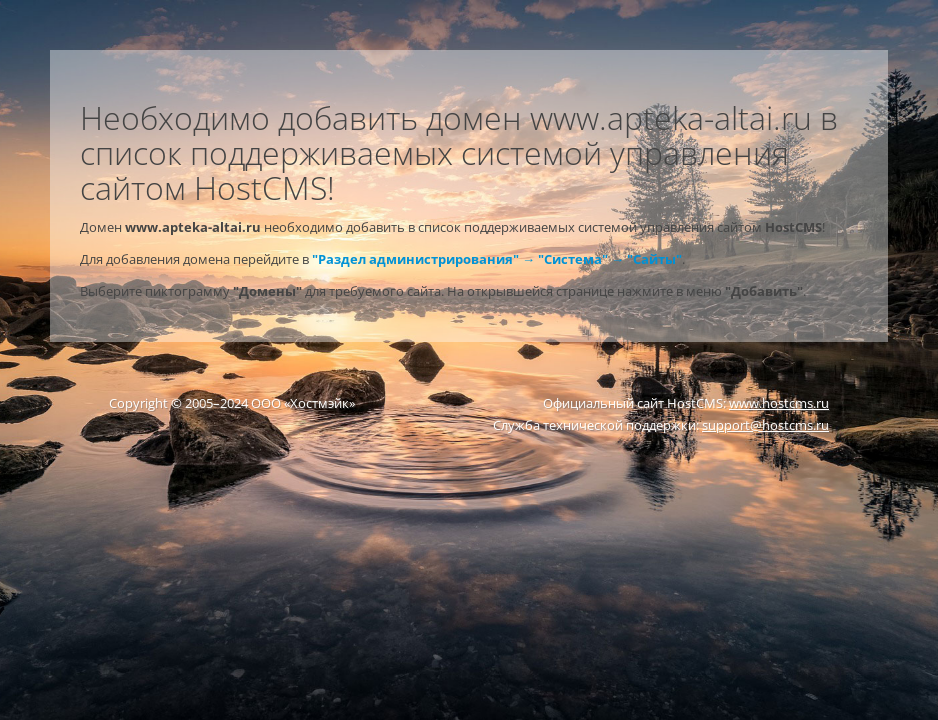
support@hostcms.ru (765, 425)
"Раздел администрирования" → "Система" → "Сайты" (497, 259)
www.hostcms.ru (779, 403)
